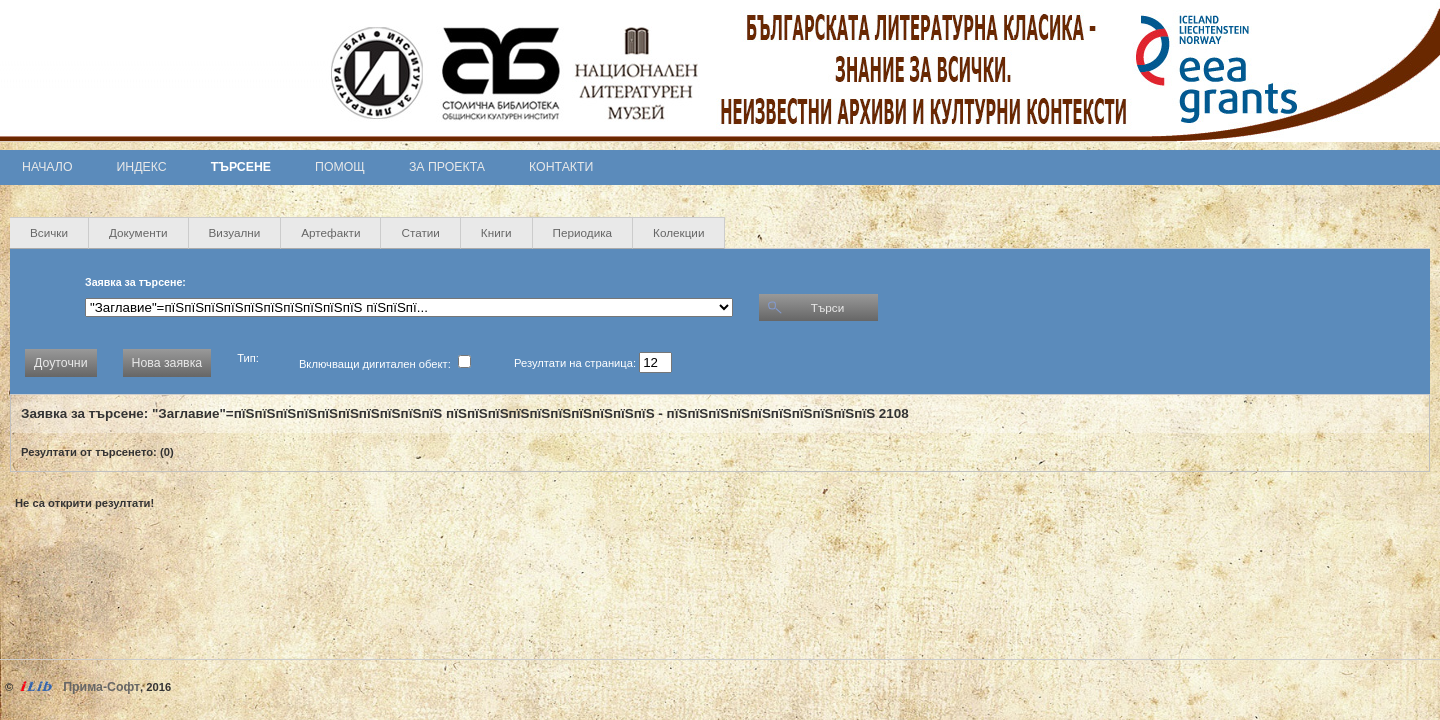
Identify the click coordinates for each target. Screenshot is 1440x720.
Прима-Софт (101, 687)
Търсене (241, 167)
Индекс (142, 167)
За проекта (447, 167)
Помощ (340, 167)
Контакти (561, 167)
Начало (47, 167)
